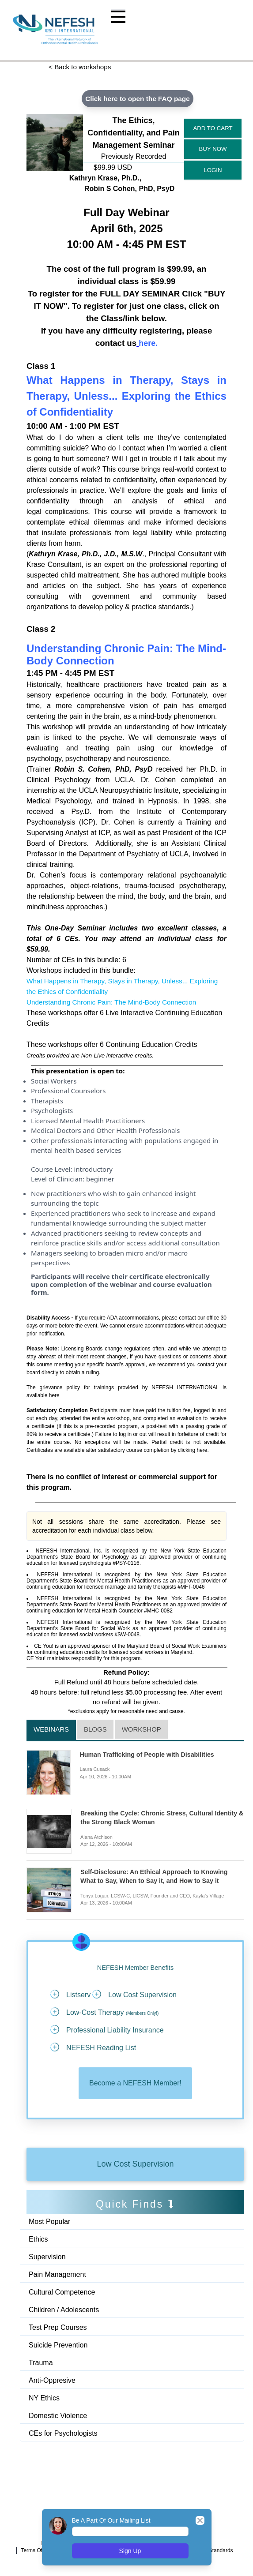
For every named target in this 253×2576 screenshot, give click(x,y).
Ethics (38, 2240)
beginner (100, 1179)
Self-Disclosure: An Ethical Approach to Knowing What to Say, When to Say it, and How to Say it (157, 1877)
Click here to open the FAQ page (137, 98)
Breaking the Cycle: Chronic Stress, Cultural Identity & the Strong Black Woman (150, 1818)
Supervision (47, 2258)
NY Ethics (44, 2399)
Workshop (141, 1729)
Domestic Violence (58, 2417)
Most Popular (49, 2223)
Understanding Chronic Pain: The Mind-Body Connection (115, 1002)
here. (203, 1450)
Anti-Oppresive (52, 2381)
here (54, 1396)
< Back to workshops (81, 67)
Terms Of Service (41, 2551)
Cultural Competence (62, 2293)
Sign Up (130, 2550)
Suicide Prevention (58, 2346)
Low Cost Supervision (135, 2164)
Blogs (95, 1729)
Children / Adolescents (64, 2311)
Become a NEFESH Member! (135, 2084)
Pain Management (57, 2276)
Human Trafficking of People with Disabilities (150, 1755)
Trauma (41, 2364)
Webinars (51, 1729)
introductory (93, 1169)
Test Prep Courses (58, 2328)
